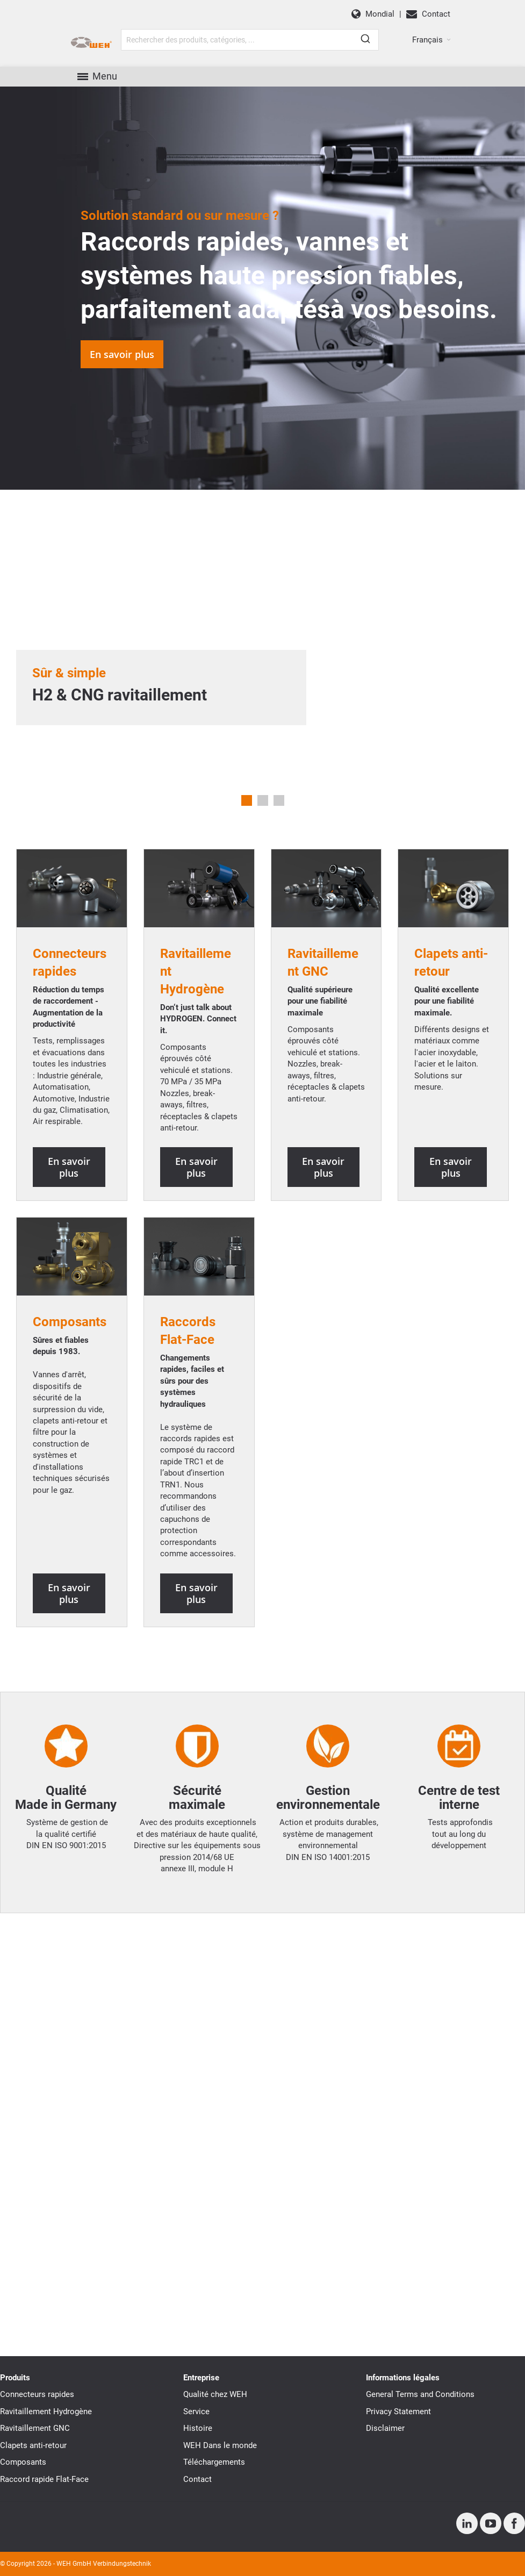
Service (196, 2411)
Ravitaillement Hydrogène (46, 2411)
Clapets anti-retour (33, 2445)
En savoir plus (122, 354)
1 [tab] (246, 800)
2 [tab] (262, 800)
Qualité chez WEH (215, 2394)
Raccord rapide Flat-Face (44, 2479)
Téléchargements (214, 2462)
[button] (431, 39)
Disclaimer (385, 2428)
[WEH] (91, 43)
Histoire (197, 2428)
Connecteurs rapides (37, 2394)
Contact (197, 2479)
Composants (69, 1321)
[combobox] (250, 40)
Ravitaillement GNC (35, 2428)
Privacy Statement (398, 2411)
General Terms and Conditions (420, 2394)
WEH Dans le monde (220, 2445)
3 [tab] (279, 800)
